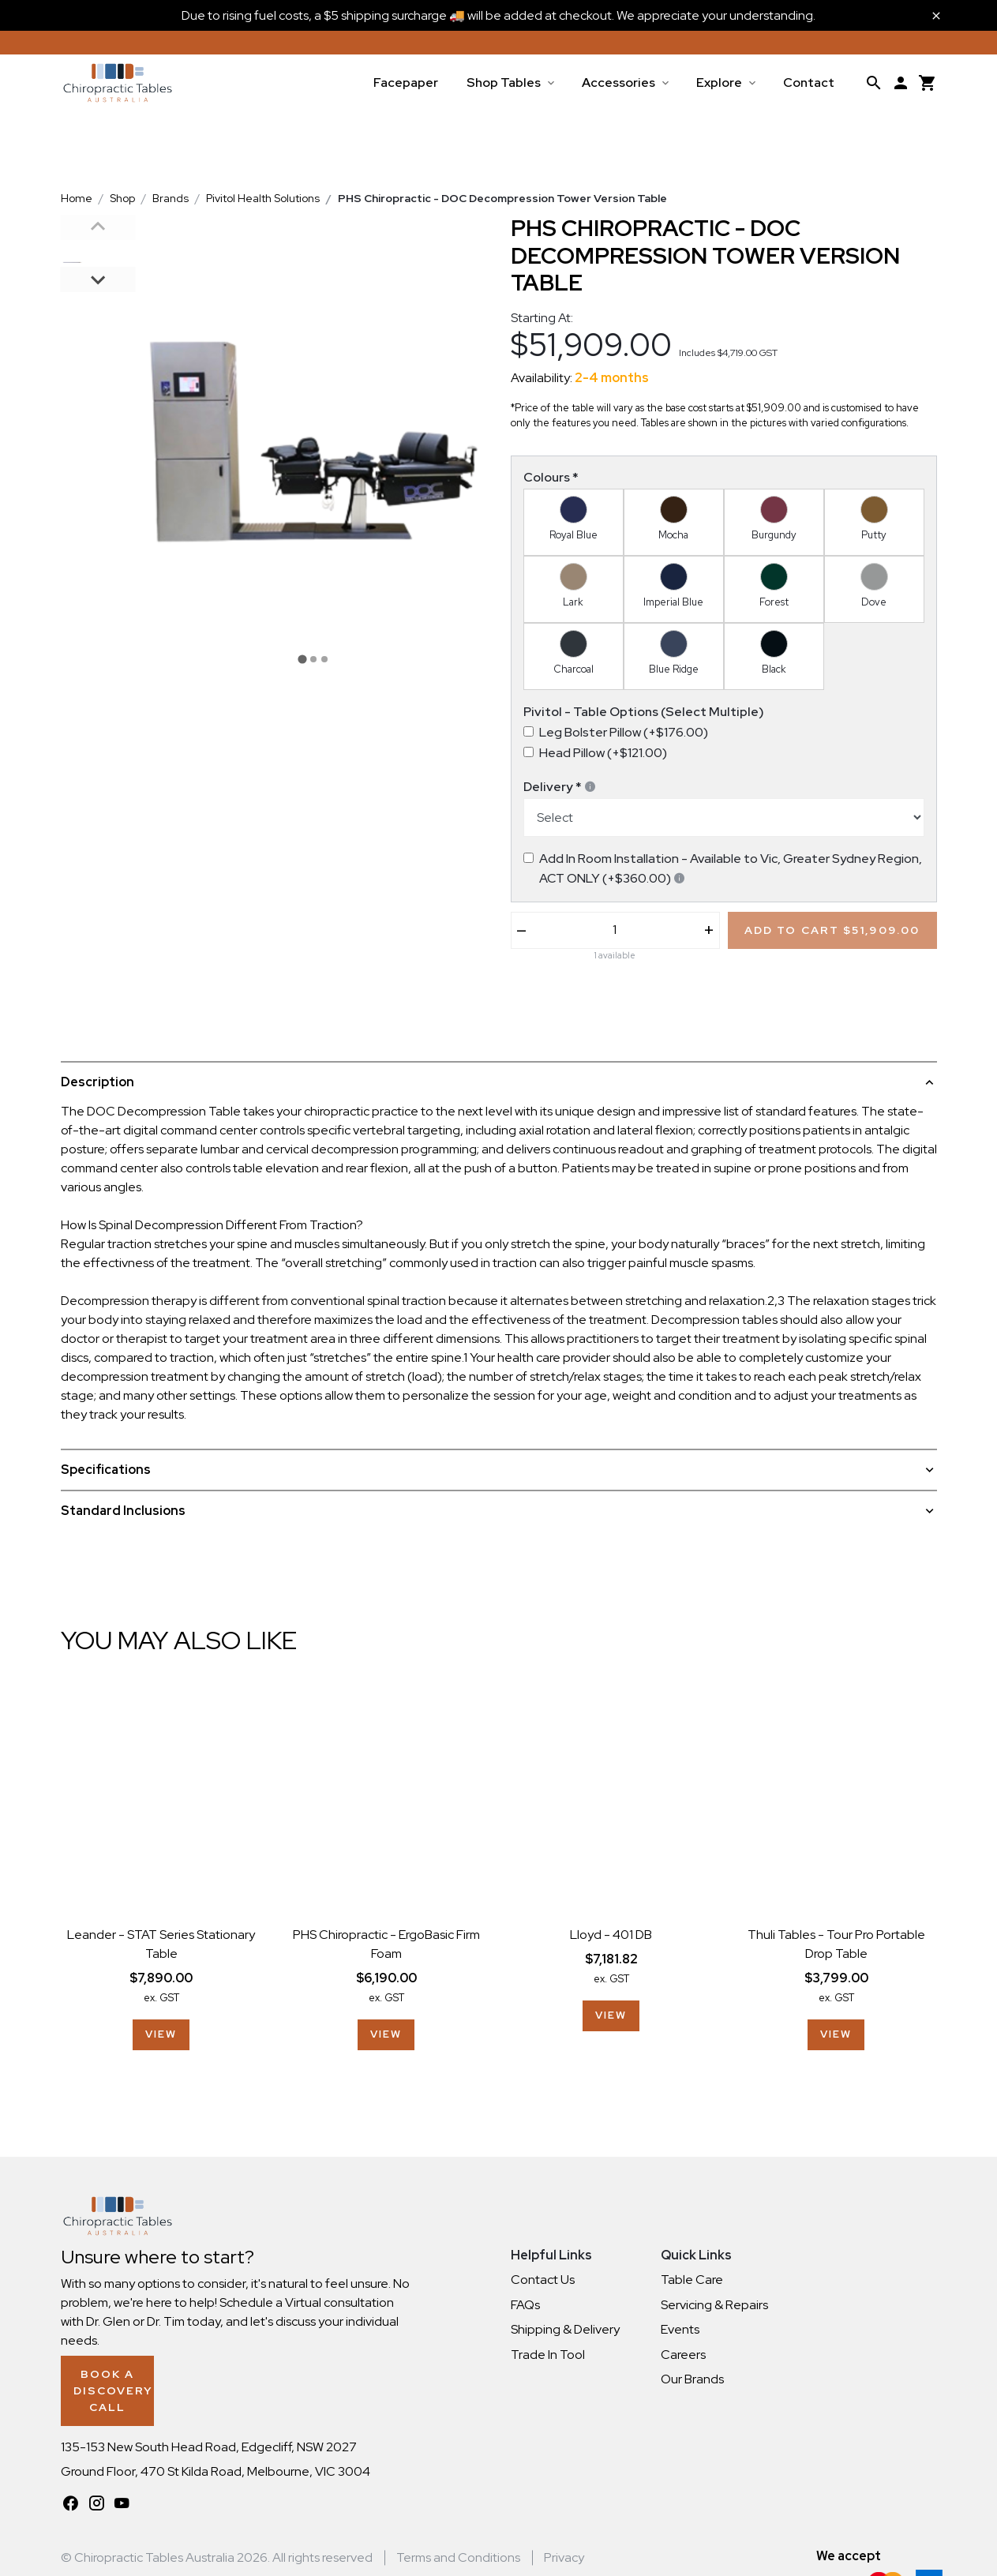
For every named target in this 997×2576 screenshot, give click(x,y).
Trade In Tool (548, 2354)
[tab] (302, 659)
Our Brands (692, 2379)
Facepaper (405, 82)
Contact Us (543, 2279)
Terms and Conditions (458, 2530)
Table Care (692, 2279)
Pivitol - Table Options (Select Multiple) (643, 711)
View (161, 2034)
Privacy (564, 2530)
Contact (808, 82)
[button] (98, 252)
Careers (683, 2354)
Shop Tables (504, 82)
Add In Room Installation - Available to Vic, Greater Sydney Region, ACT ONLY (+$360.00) (730, 868)
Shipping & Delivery (565, 2329)
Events (680, 2329)
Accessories (618, 82)
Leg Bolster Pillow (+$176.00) (623, 732)
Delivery (560, 786)
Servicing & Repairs (714, 2305)
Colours (551, 477)
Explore (719, 82)
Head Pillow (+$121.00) (603, 752)
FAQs (525, 2305)
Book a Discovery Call (155, 2373)
